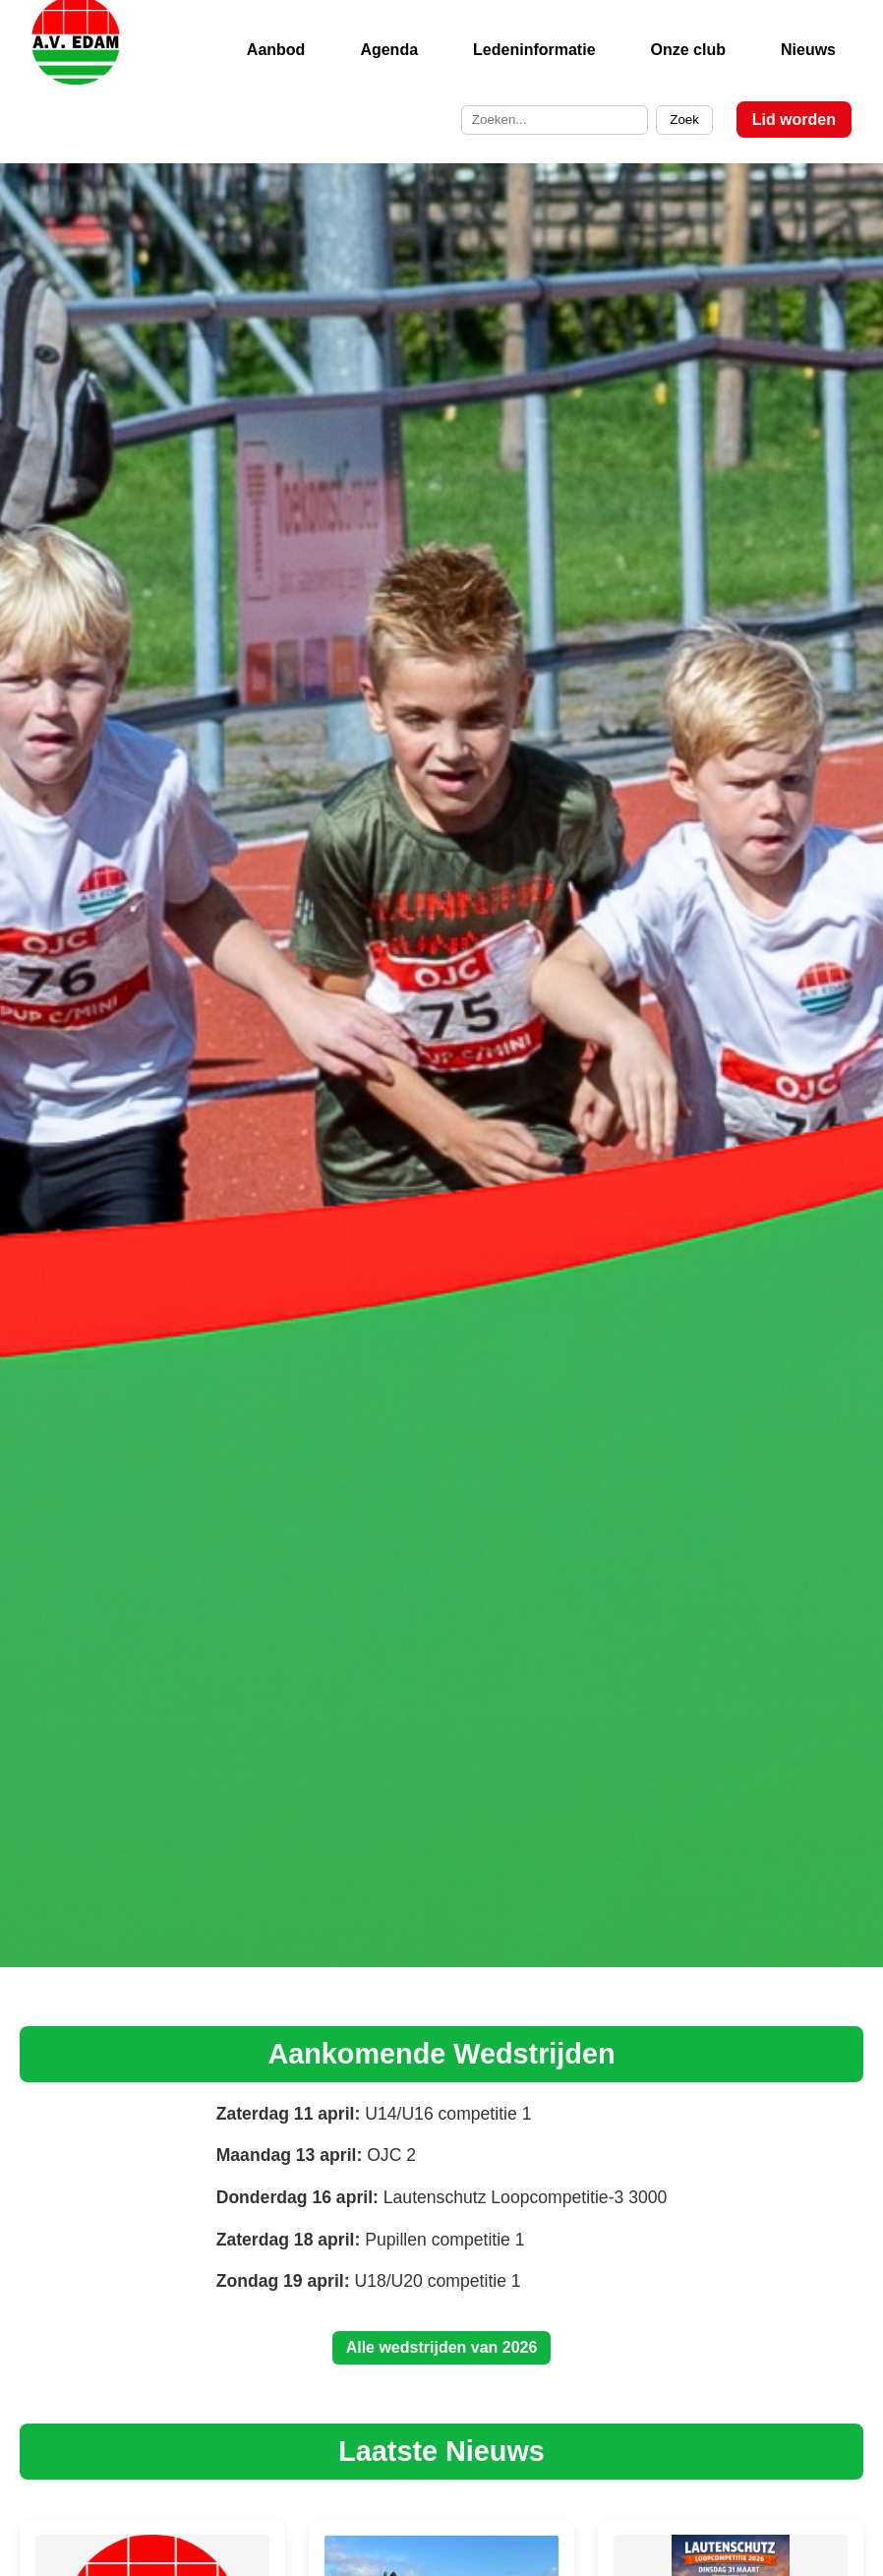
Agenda (389, 49)
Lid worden (794, 119)
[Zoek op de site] (554, 120)
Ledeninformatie (534, 49)
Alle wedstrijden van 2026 (442, 2347)
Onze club (688, 49)
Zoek (684, 119)
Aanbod (276, 49)
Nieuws (808, 49)
